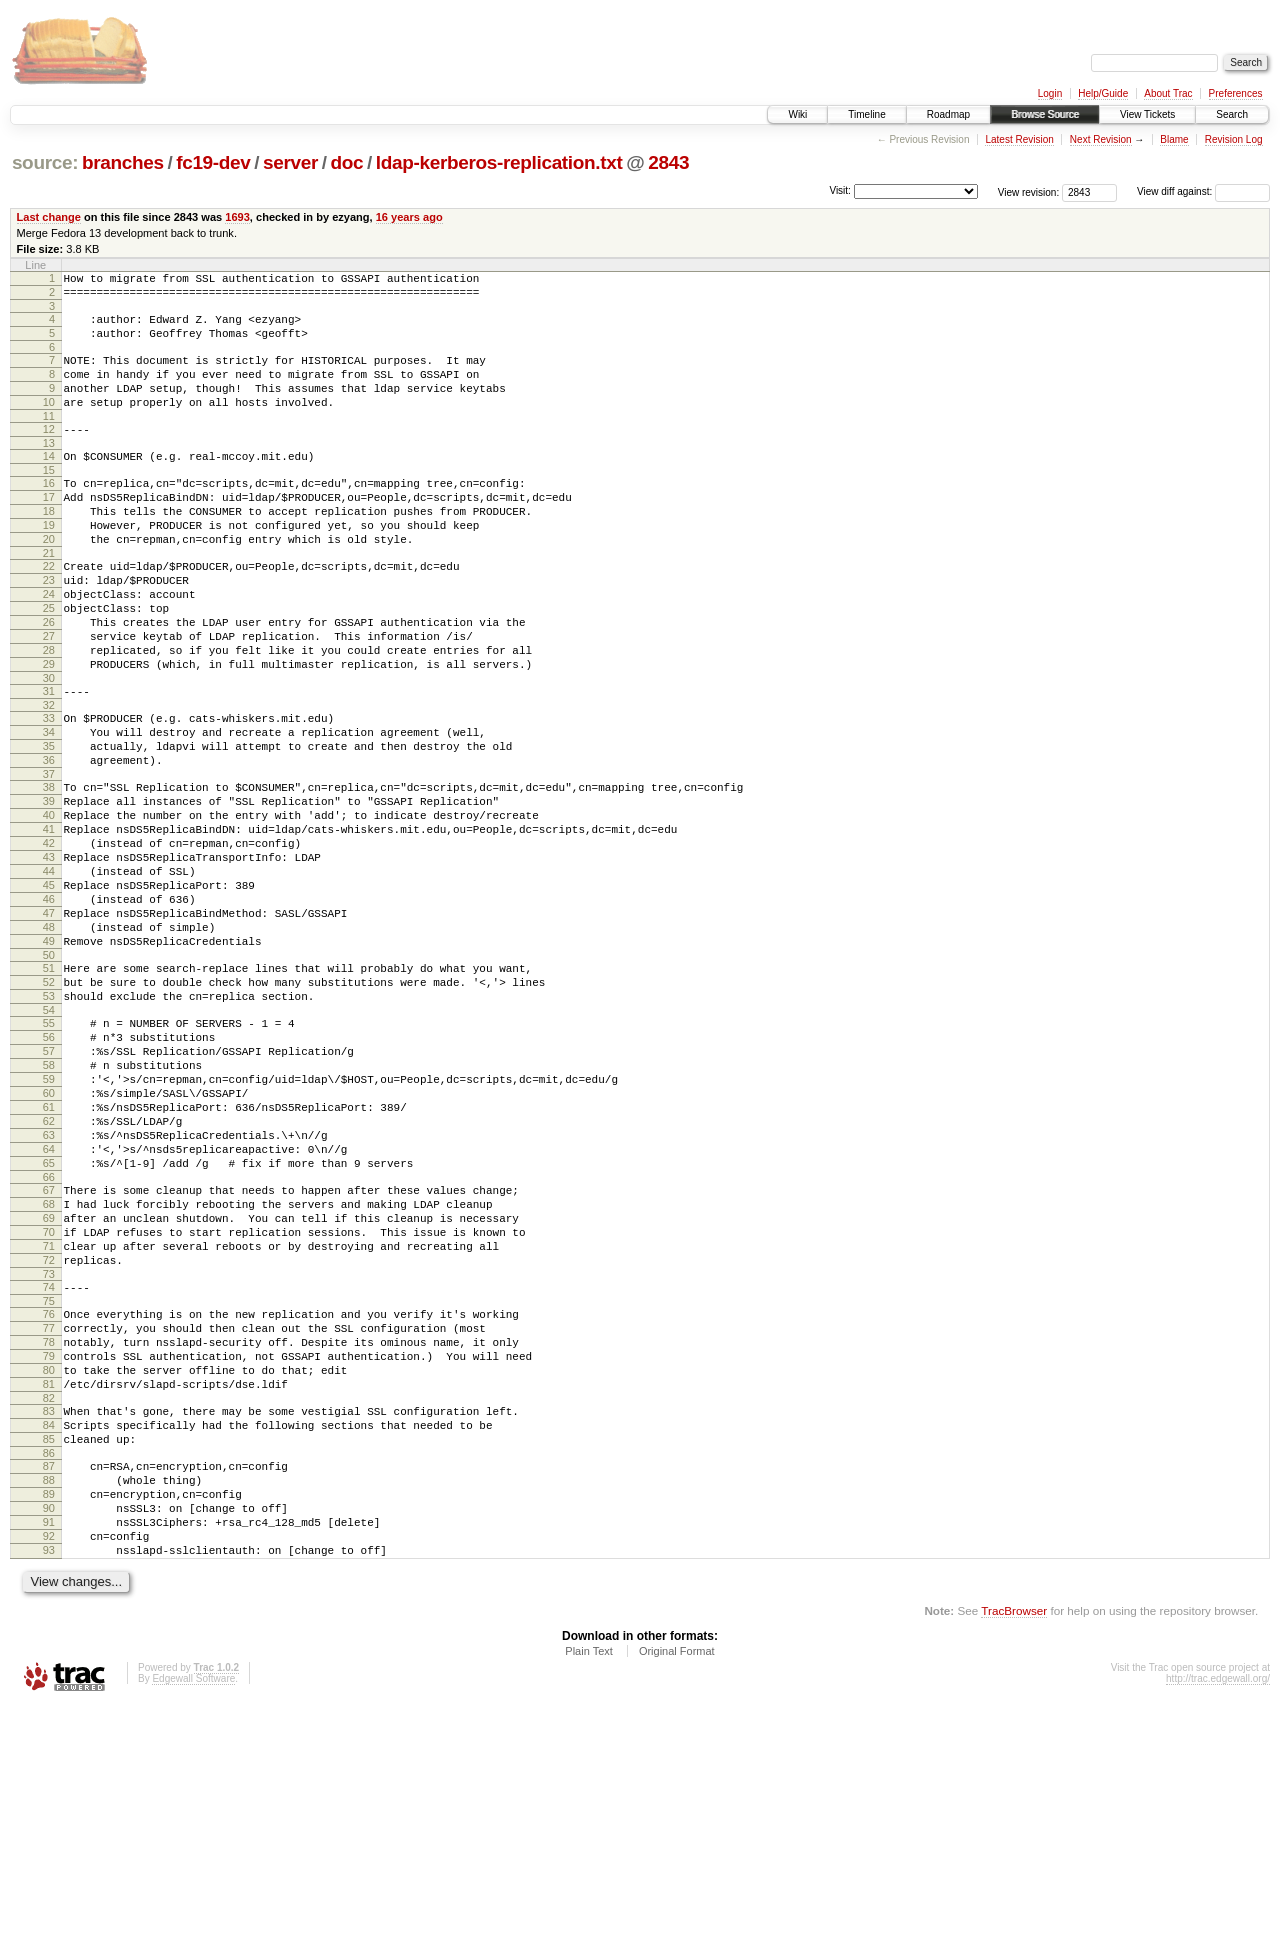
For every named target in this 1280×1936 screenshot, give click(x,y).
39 (49, 888)
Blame (1174, 139)
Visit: (840, 190)
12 (49, 453)
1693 (237, 217)
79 (49, 1548)
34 (49, 807)
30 (49, 747)
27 (49, 696)
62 (49, 1271)
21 (49, 598)
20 (49, 581)
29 (49, 730)
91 (49, 1744)
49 (49, 1058)
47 (49, 1024)
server (290, 162)
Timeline (866, 114)
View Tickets (1147, 114)
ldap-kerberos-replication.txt (499, 162)
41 (49, 922)
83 (49, 1612)
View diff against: (1203, 191)
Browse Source (1045, 114)
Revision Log (1234, 139)
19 (49, 564)
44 (49, 973)
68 (49, 1369)
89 (49, 1710)
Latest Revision (1019, 139)
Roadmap (948, 114)
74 (49, 1467)
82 (49, 1599)
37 (49, 858)
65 (49, 1322)
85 (49, 1646)
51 (49, 1088)
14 (49, 483)
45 (49, 990)
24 (49, 645)
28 (49, 713)
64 (49, 1305)
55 (49, 1152)
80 (49, 1565)
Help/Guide (1103, 93)
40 (49, 905)
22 (49, 611)
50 (49, 1075)
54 (49, 1139)
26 (49, 679)
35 (49, 824)
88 (49, 1693)
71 (49, 1420)
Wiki (797, 114)
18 (49, 547)
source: (45, 162)
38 (49, 871)
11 (49, 440)
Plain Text (589, 1882)
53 (49, 1122)
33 (49, 790)
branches (123, 162)
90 (49, 1727)
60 (49, 1237)
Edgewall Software (193, 1909)
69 (49, 1386)
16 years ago (409, 217)
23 (49, 628)
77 (49, 1514)
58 (49, 1203)
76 (49, 1497)
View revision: (1029, 191)
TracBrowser (1014, 1841)
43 (49, 956)
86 (49, 1663)
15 (49, 500)
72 (49, 1437)
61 (49, 1254)
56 (49, 1169)
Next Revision (1101, 139)
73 (49, 1454)
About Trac (1168, 93)
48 (49, 1041)
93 (49, 1778)
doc (347, 162)
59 (49, 1220)
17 (49, 530)
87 (49, 1676)
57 (49, 1186)
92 (49, 1761)
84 (49, 1629)
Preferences (1236, 93)
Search (1232, 114)
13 (49, 470)
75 (49, 1484)
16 (49, 513)
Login (1050, 93)
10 (49, 423)
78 (49, 1531)
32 (49, 777)
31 (49, 760)
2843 (668, 162)
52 (49, 1105)
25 (49, 662)
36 (49, 841)
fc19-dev (213, 162)
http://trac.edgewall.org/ (1218, 1909)
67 (49, 1352)
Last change (49, 217)
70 (49, 1403)
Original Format (677, 1882)
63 (49, 1288)
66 (49, 1339)
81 (49, 1582)
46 (49, 1007)
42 (49, 939)
